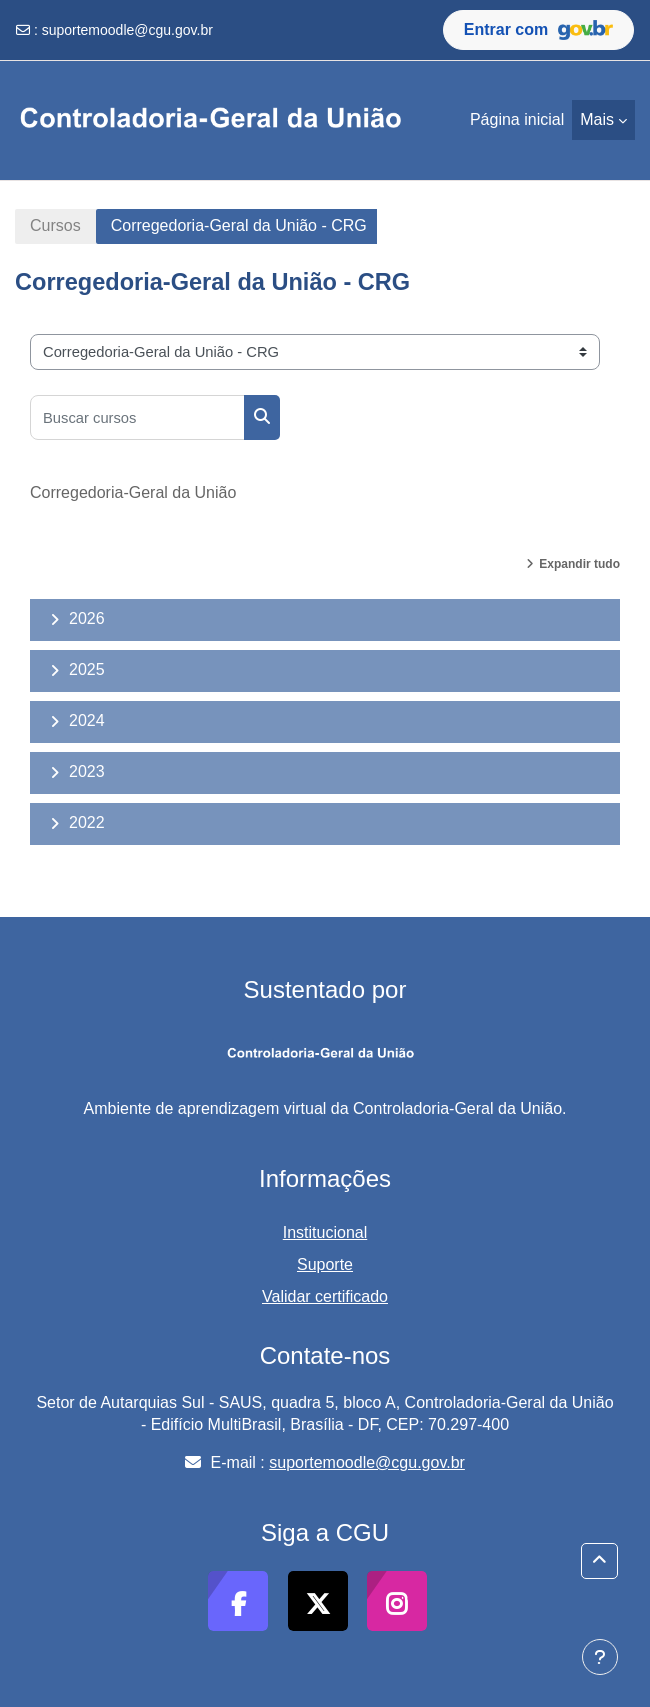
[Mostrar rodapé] (600, 1657)
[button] (599, 1561)
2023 (87, 771)
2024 (87, 720)
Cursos (55, 225)
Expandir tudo (579, 564)
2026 (87, 618)
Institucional (325, 1232)
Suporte (325, 1264)
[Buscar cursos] (137, 417)
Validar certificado (325, 1296)
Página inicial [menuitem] (517, 119)
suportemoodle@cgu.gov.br (127, 30)
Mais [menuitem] (597, 119)
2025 (87, 669)
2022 (87, 822)
